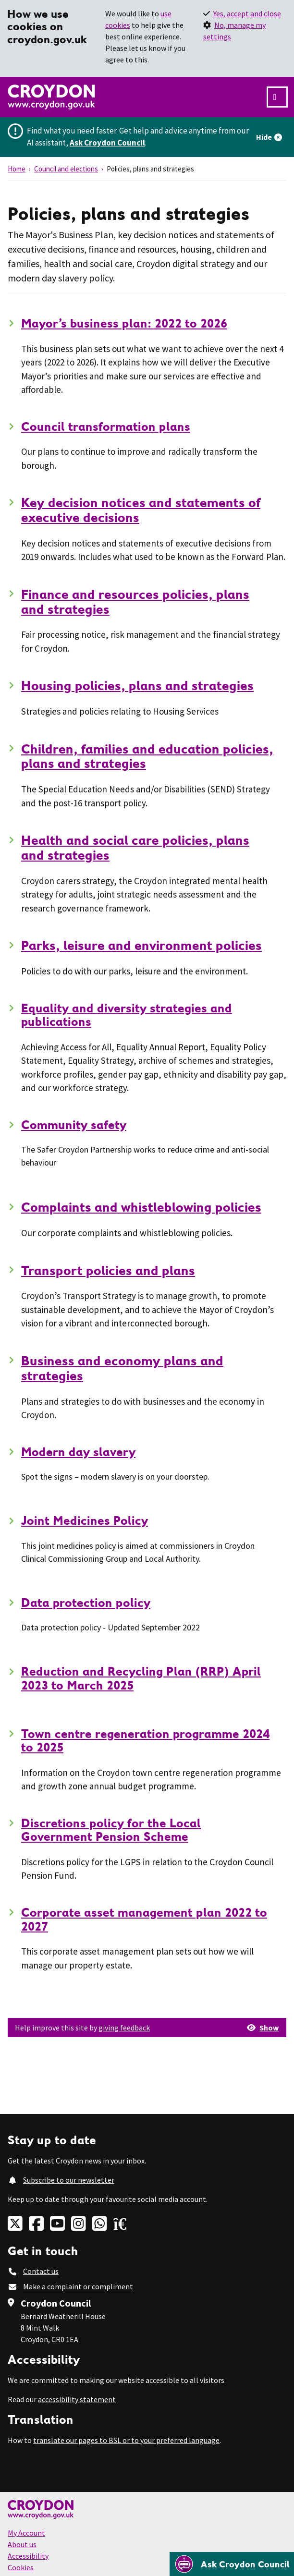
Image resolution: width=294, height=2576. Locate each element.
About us (22, 2544)
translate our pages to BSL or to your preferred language (126, 2440)
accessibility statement (77, 2399)
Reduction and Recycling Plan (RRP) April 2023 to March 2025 (141, 1678)
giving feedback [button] (124, 2027)
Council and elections (66, 168)
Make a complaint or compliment (78, 2286)
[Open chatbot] (232, 2564)
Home (16, 168)
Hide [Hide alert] (264, 137)
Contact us (41, 2271)
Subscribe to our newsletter (68, 2180)
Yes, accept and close (247, 13)
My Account (26, 2533)
